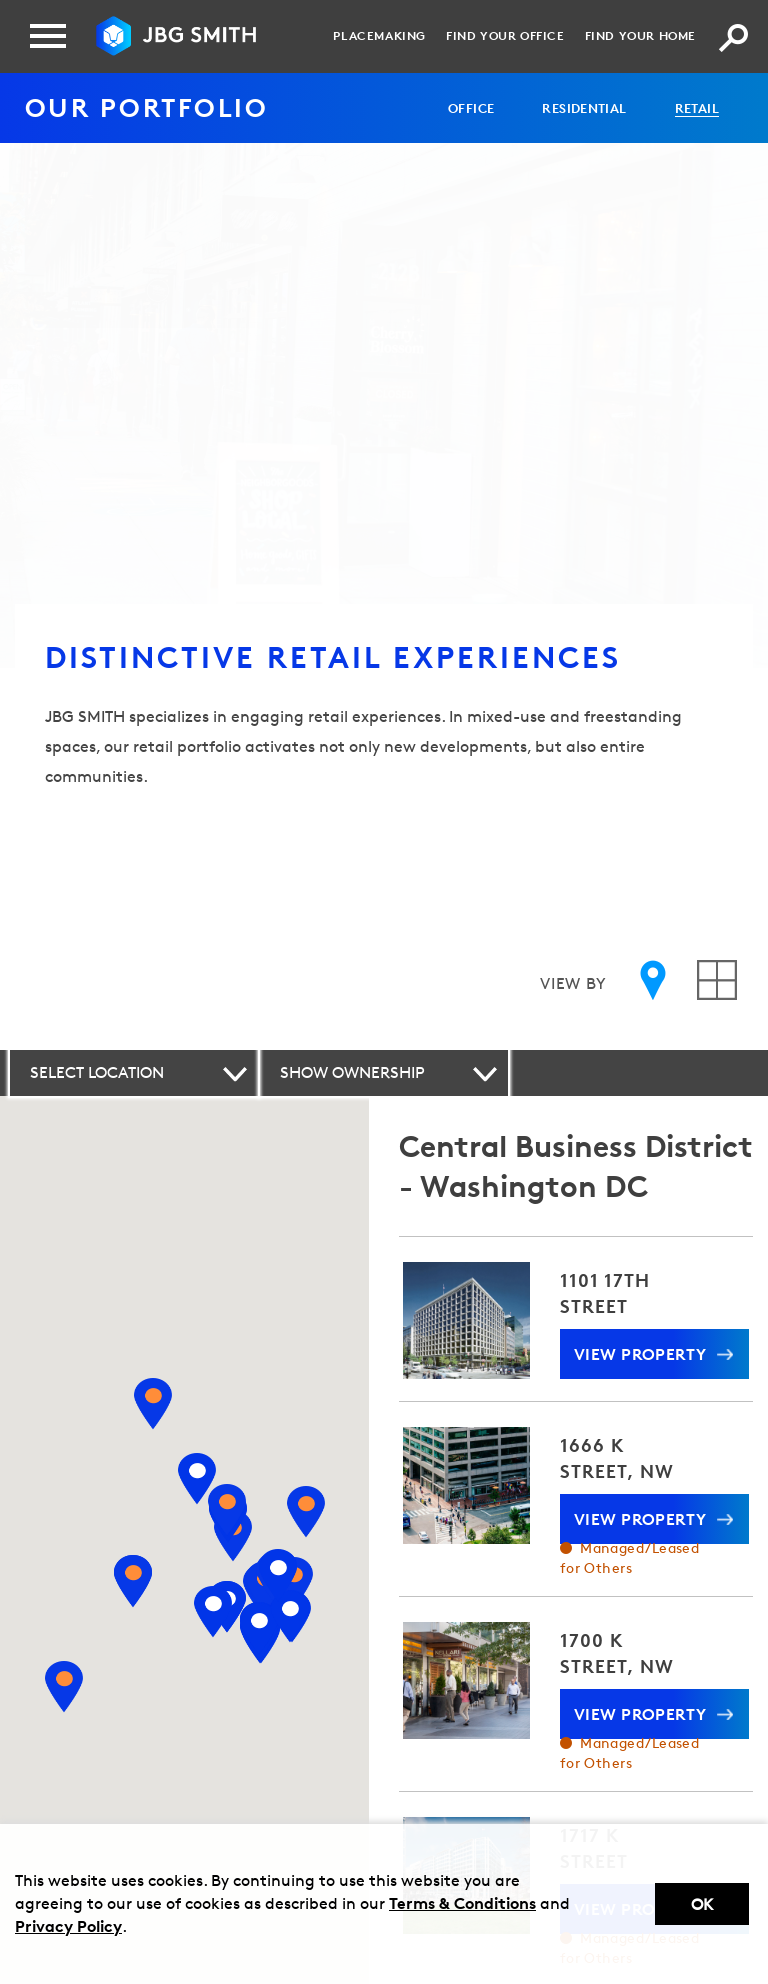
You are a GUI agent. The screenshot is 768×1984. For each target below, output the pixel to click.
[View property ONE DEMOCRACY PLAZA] (196, 1479)
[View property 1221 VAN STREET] (290, 1617)
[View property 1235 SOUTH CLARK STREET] (259, 1629)
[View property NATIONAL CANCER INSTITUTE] (152, 1404)
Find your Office (505, 35)
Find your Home (640, 35)
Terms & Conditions (462, 1903)
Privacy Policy (68, 1926)
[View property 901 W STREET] (278, 1576)
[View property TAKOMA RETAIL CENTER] (306, 1512)
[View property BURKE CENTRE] (64, 1688)
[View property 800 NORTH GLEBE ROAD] (212, 1612)
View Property (640, 1354)
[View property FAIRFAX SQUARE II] (132, 1581)
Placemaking (379, 35)
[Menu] (48, 36)
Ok (702, 1904)
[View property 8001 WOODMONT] (226, 1510)
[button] (134, 1073)
